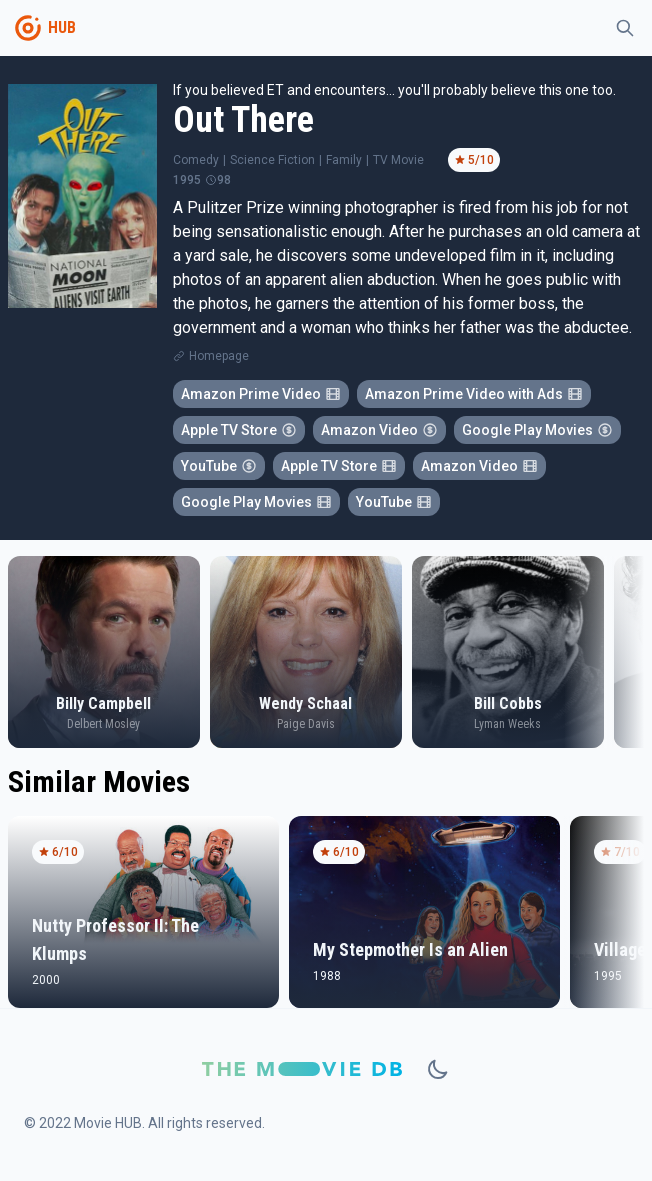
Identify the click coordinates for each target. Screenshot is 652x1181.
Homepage (219, 356)
